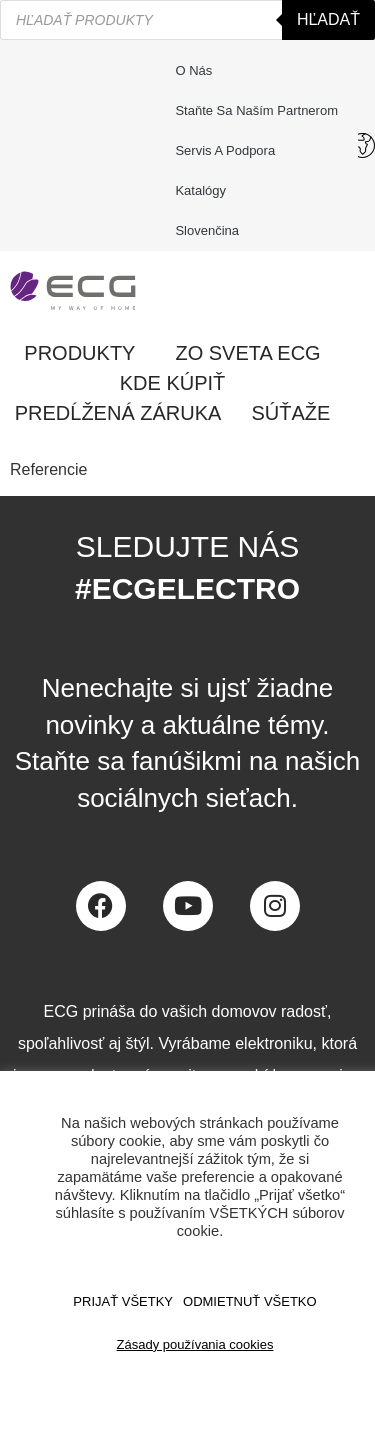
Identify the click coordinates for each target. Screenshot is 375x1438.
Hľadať (328, 19)
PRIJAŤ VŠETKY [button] (123, 1301)
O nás (193, 70)
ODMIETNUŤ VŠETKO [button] (250, 1301)
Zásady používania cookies (195, 1344)
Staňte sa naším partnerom (256, 110)
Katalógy (200, 190)
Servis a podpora (230, 151)
